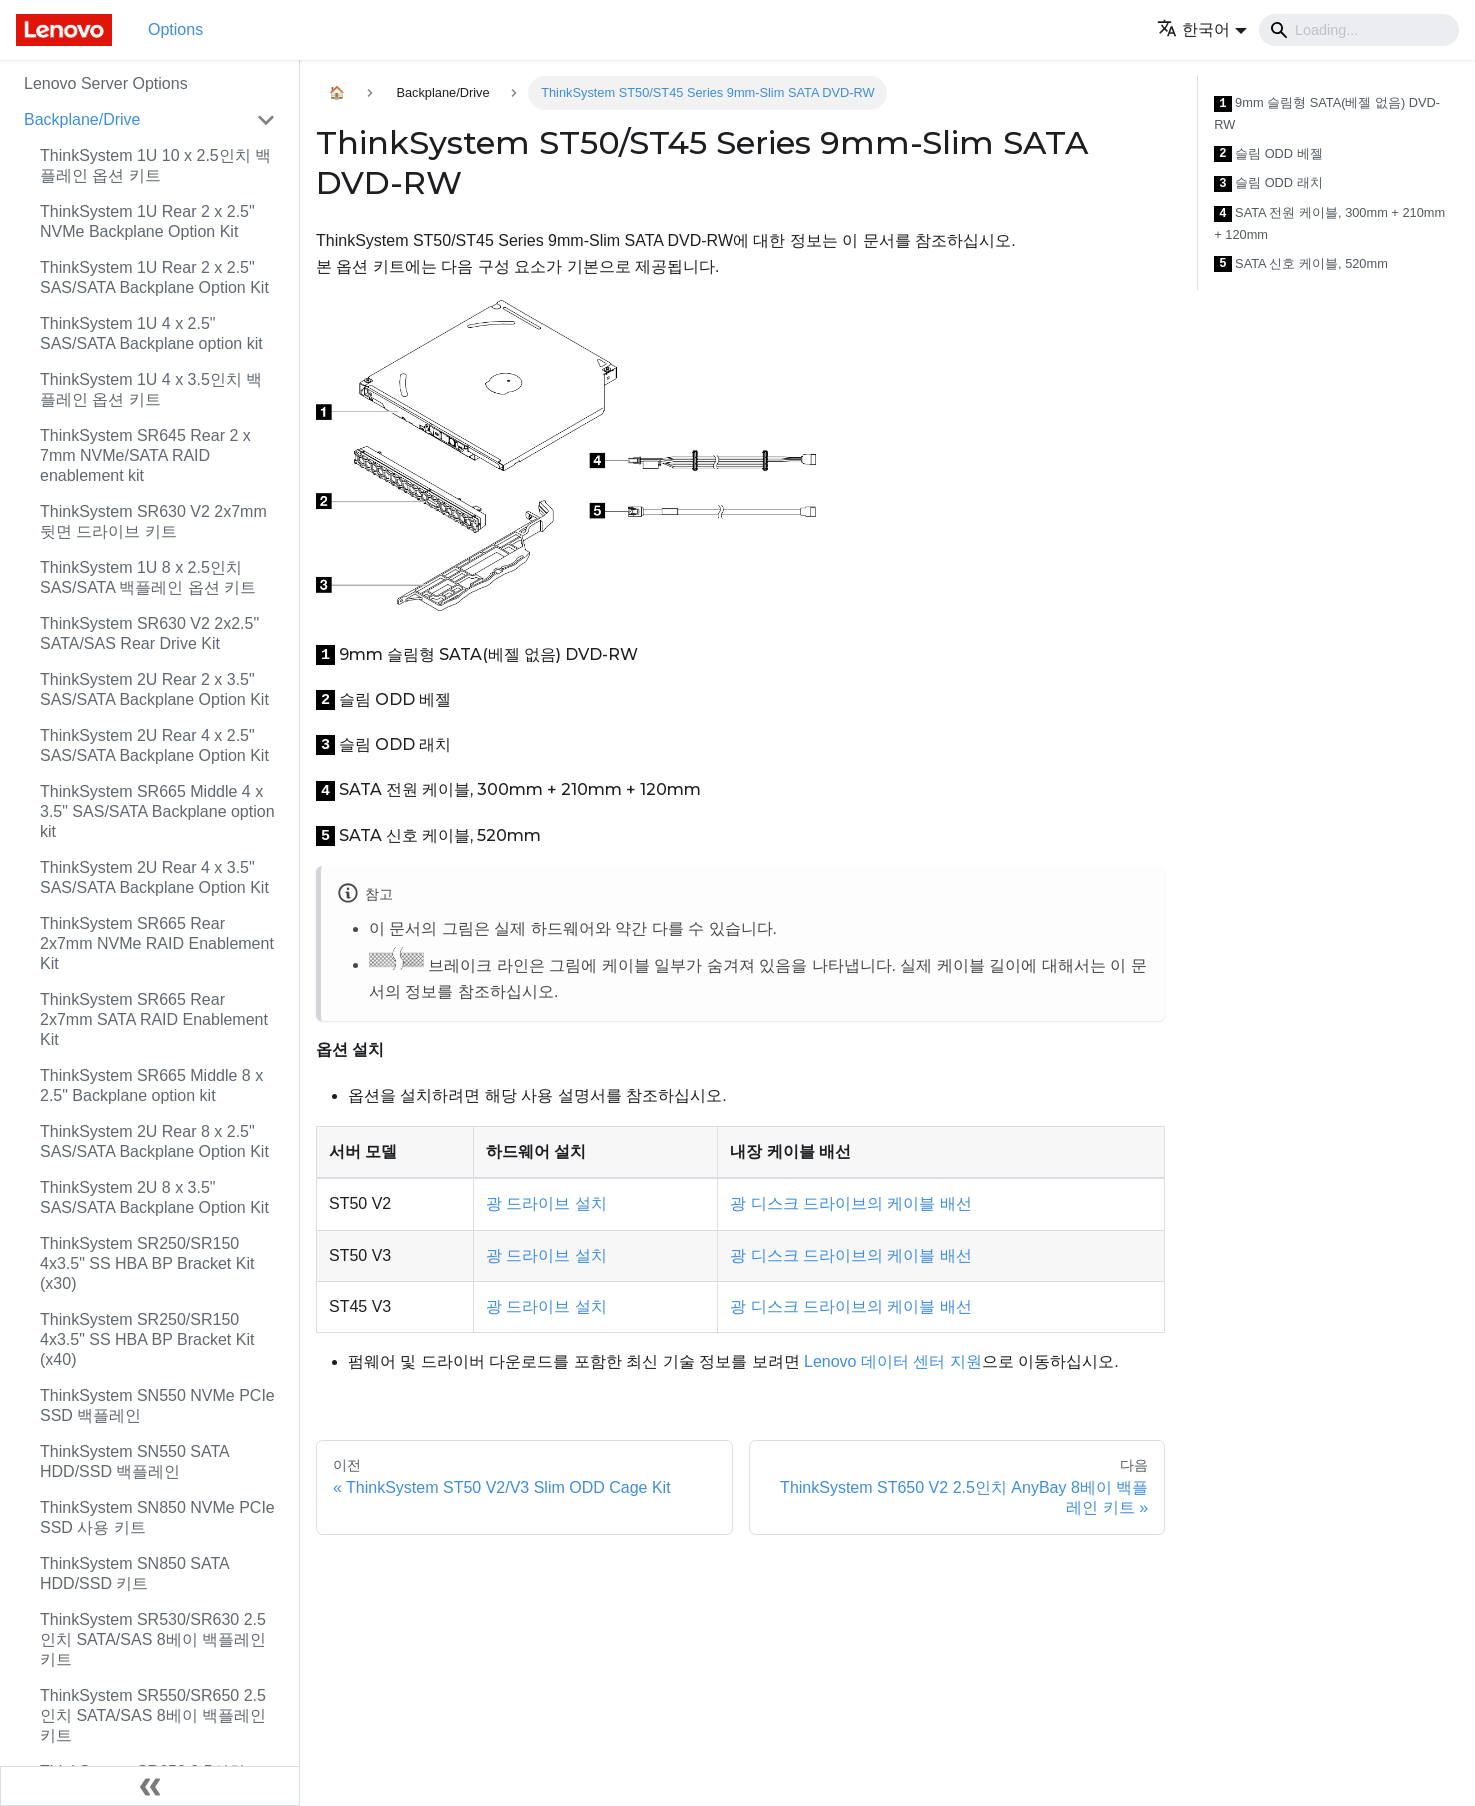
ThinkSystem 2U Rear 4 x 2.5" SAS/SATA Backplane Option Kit (154, 745)
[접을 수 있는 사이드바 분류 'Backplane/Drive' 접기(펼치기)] (266, 120)
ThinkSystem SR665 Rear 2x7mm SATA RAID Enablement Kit (154, 1019)
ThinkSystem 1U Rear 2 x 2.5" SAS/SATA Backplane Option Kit (154, 277)
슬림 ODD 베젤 (1268, 154)
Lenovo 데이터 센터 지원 (893, 1361)
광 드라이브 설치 (546, 1203)
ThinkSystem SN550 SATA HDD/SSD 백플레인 (134, 1461)
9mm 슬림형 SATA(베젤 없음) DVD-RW (1327, 113)
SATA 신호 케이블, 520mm (1301, 264)
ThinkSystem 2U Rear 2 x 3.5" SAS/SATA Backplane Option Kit (154, 689)
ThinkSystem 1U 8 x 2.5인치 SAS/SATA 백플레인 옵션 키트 (148, 577)
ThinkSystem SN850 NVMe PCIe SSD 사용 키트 (157, 1517)
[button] (1202, 29)
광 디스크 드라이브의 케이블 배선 (851, 1203)
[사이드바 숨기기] (150, 1786)
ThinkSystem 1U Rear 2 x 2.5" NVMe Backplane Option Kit (147, 221)
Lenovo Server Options (106, 83)
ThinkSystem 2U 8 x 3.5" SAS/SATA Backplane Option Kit (154, 1197)
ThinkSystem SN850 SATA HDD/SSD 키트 (134, 1573)
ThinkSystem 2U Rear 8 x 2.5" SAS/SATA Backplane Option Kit (154, 1141)
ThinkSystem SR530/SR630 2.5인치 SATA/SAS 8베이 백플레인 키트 (153, 1639)
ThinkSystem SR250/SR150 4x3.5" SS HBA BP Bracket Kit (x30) (147, 1263)
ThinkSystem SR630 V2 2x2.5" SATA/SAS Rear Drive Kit (149, 633)
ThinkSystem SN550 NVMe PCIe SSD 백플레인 (157, 1405)
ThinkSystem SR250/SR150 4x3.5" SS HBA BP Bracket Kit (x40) (147, 1339)
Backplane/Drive (82, 119)
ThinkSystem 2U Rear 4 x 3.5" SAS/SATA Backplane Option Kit (154, 877)
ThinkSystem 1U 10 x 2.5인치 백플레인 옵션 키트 (155, 165)
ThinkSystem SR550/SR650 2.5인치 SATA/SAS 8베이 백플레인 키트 (153, 1715)
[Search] (1359, 30)
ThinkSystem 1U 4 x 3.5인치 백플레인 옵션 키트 (151, 389)
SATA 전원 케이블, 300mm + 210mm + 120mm (1329, 223)
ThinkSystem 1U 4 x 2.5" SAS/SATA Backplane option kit (151, 333)
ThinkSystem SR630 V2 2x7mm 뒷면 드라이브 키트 (153, 521)
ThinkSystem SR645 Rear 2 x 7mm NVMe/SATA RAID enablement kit (145, 455)
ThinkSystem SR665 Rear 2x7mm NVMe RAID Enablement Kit (157, 943)
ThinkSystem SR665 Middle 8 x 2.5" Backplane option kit (151, 1085)
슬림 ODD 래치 (1268, 183)
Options (175, 29)
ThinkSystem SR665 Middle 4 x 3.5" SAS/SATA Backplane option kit (157, 811)
